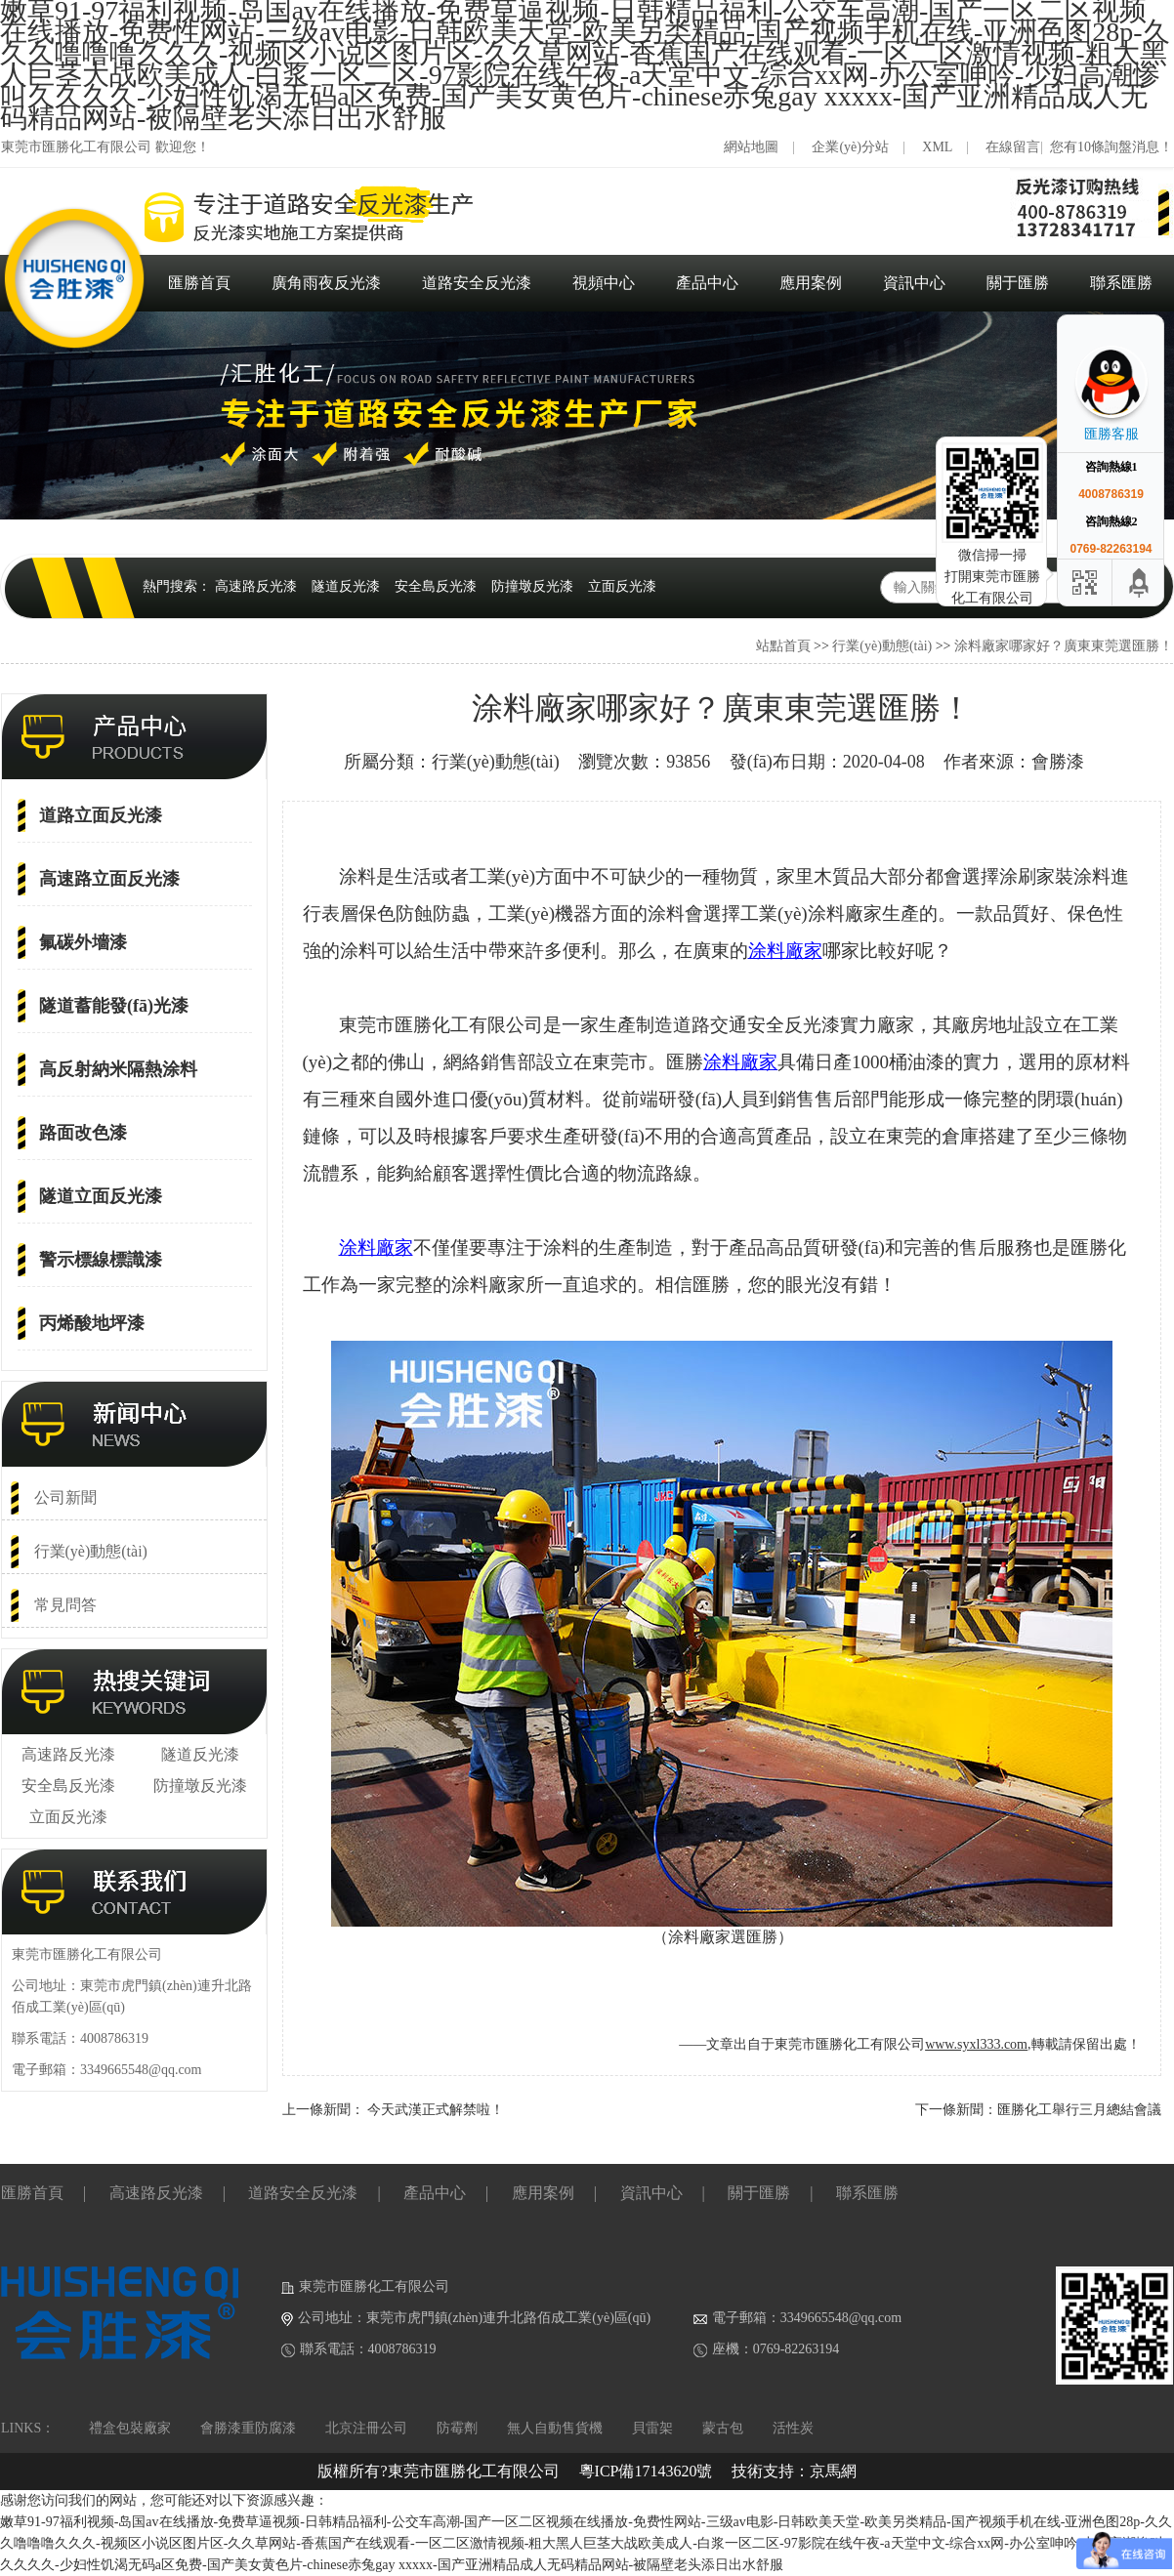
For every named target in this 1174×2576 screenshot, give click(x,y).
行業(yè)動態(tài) (882, 646)
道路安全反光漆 (476, 282)
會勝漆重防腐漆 (248, 2428)
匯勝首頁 (199, 282)
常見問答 (65, 1605)
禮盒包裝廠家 (130, 2428)
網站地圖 (751, 147)
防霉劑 (457, 2428)
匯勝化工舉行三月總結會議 (1079, 2109)
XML (937, 147)
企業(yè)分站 (850, 147)
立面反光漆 (622, 586)
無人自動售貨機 (555, 2428)
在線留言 (1012, 147)
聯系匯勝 (1121, 282)
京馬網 (833, 2471)
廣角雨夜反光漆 (326, 282)
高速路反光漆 (256, 586)
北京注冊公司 (366, 2428)
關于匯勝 (1017, 282)
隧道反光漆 (346, 586)
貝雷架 (652, 2428)
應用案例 (810, 282)
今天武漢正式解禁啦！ (435, 2109)
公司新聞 (65, 1497)
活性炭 (793, 2428)
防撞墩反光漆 (532, 586)
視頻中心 (603, 282)
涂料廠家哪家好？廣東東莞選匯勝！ (1063, 646)
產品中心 (707, 282)
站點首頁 (783, 646)
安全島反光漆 (436, 586)
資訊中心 (914, 282)
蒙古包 (722, 2428)
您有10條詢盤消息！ (1111, 147)
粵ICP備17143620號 (646, 2471)
